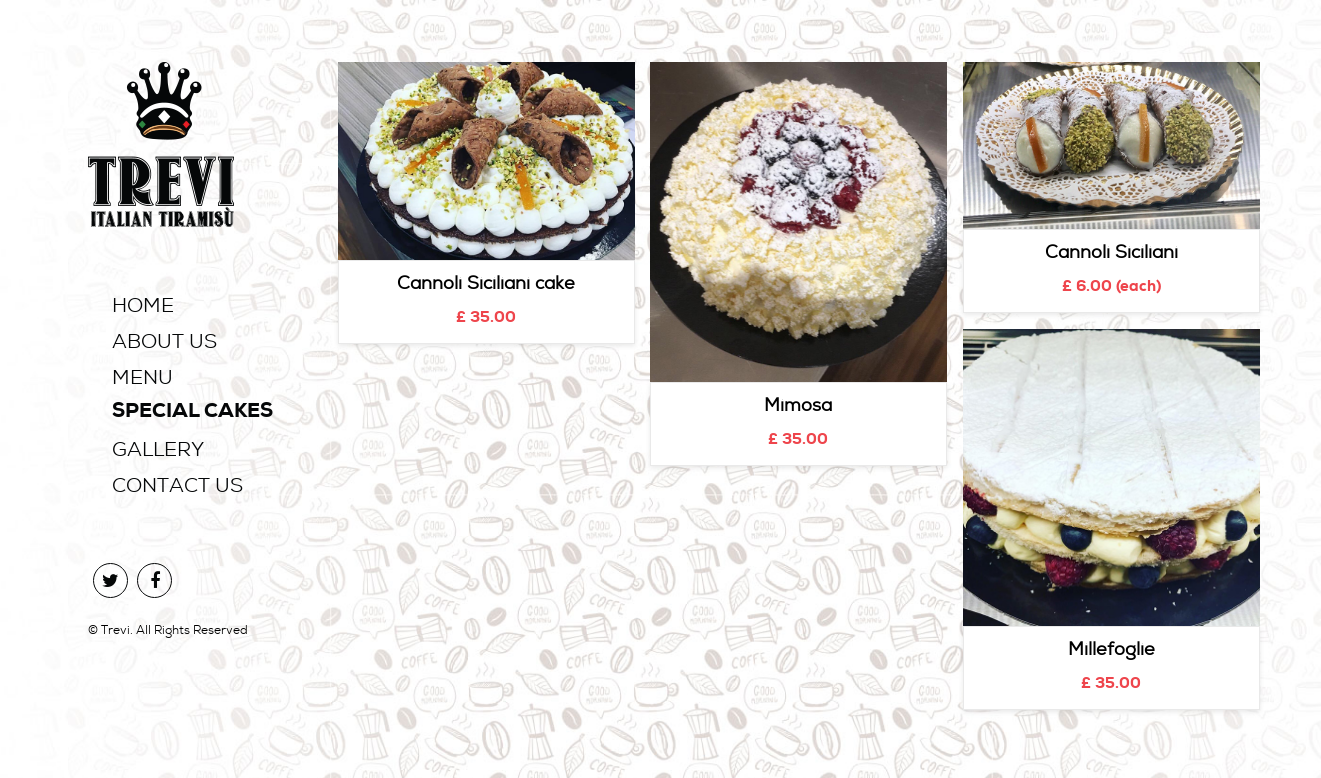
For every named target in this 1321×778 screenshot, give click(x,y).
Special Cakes (192, 413)
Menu (142, 377)
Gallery (158, 449)
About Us (164, 341)
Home (143, 305)
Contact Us (177, 485)
